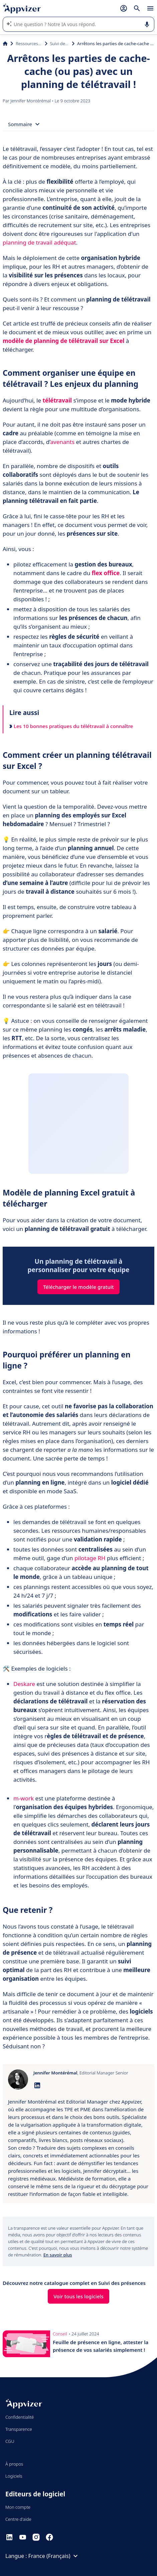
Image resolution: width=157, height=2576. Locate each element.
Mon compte (17, 2507)
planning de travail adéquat (39, 242)
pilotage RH (90, 1558)
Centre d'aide (18, 2519)
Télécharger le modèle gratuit (78, 1286)
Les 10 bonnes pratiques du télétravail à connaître (71, 726)
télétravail (57, 400)
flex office (106, 573)
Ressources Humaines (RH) (29, 43)
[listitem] (78, 2148)
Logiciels (13, 2476)
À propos (14, 2464)
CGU (9, 2441)
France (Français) (54, 2556)
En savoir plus (57, 2255)
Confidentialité (19, 2417)
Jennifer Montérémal (31, 101)
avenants (62, 442)
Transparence (18, 2429)
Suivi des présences (59, 43)
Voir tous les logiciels (78, 2296)
